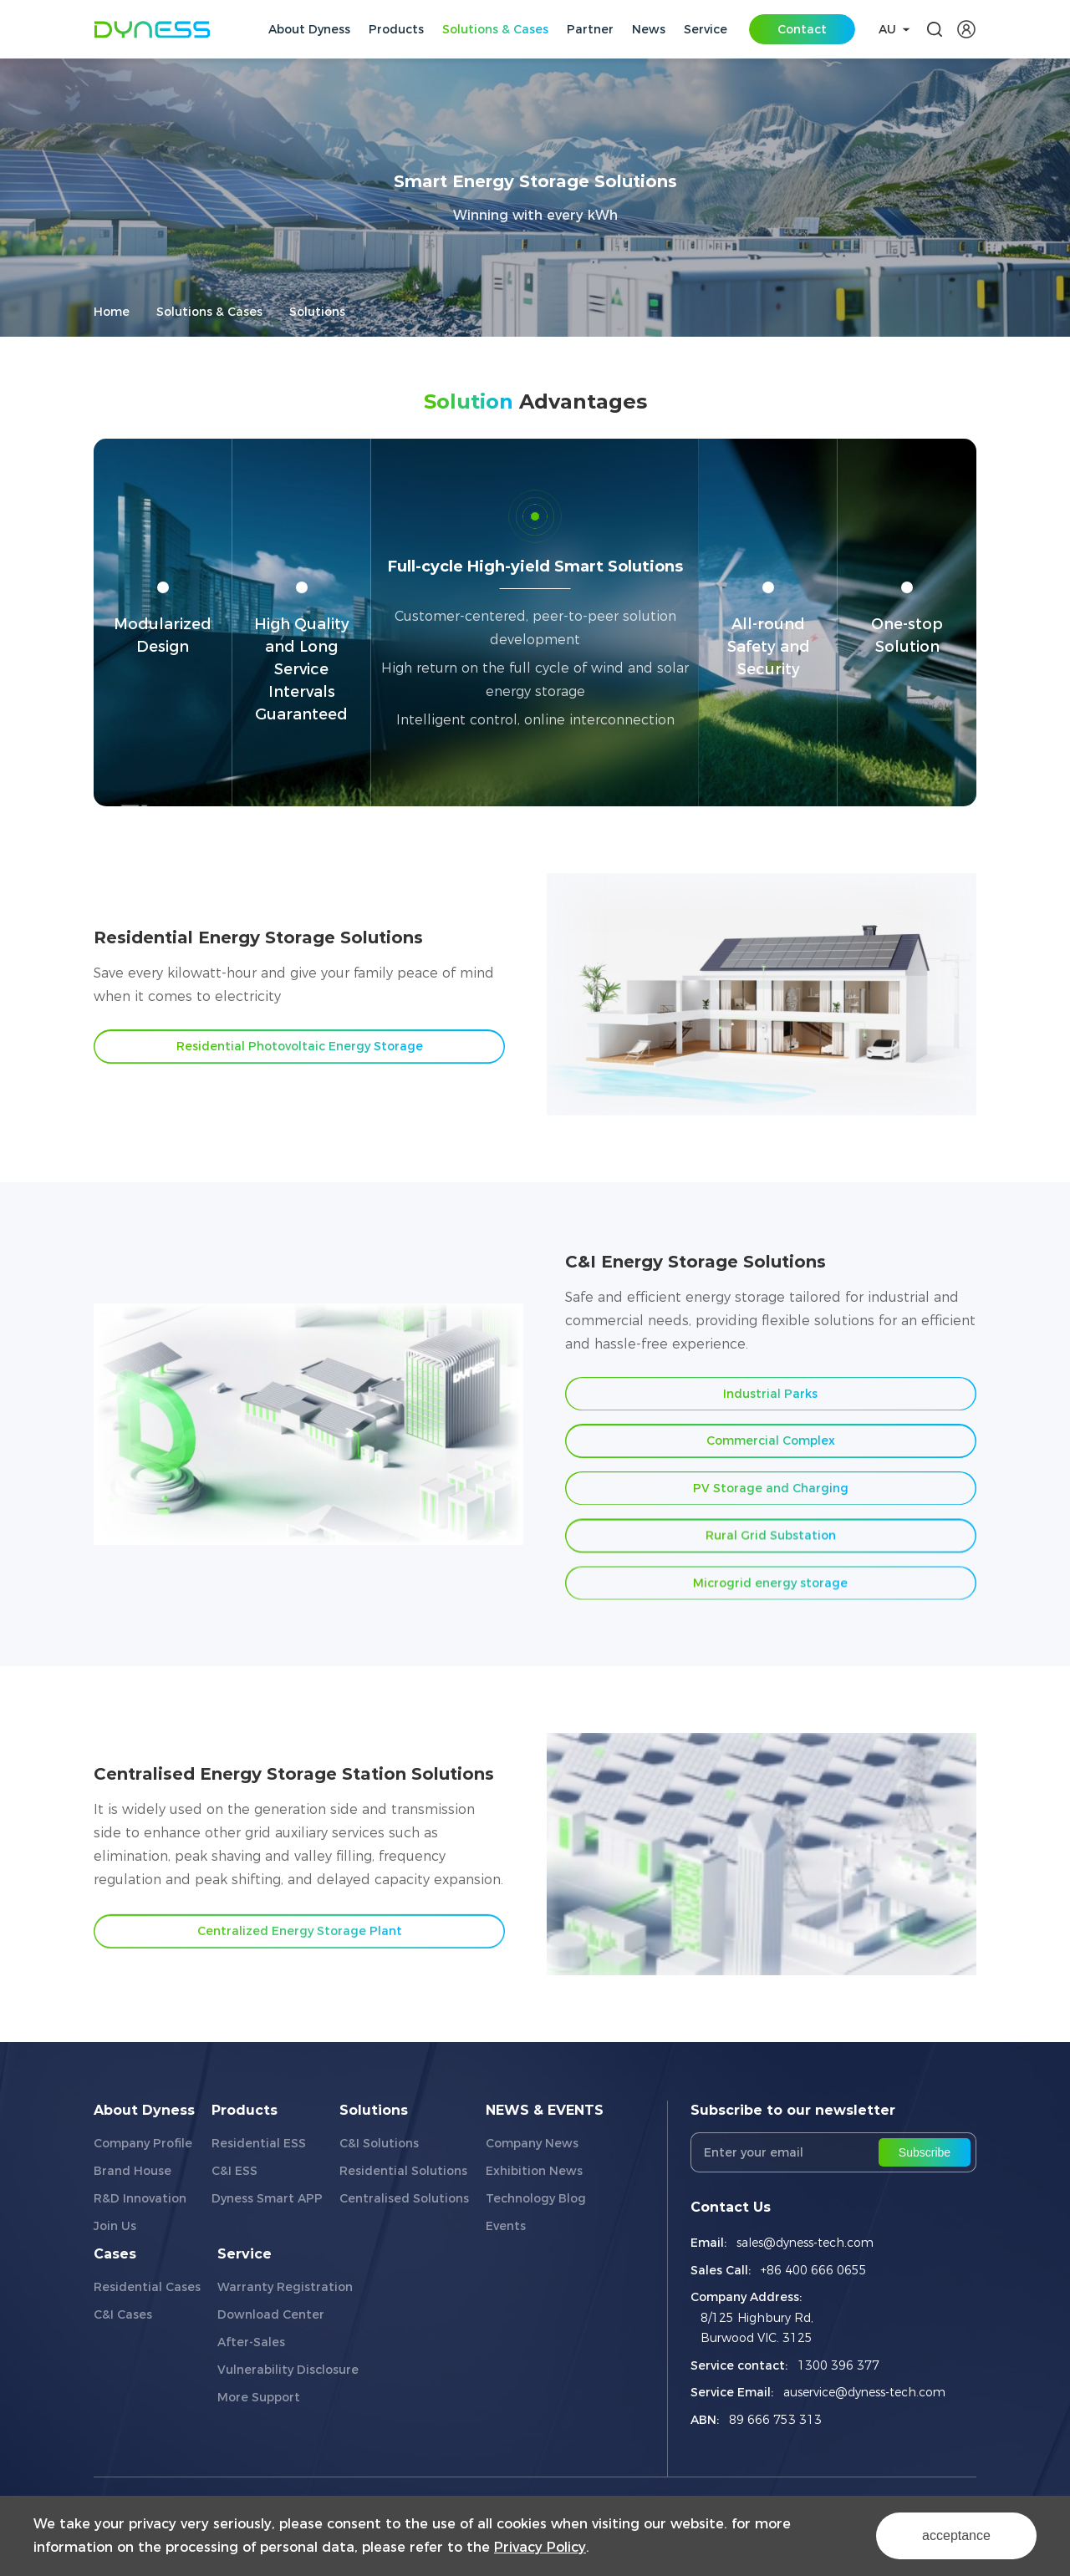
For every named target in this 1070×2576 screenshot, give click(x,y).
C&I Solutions (379, 2143)
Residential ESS (258, 2143)
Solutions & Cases (209, 311)
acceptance (956, 2535)
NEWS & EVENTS (545, 2110)
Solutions (317, 311)
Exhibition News (534, 2170)
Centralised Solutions (404, 2198)
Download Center (270, 2314)
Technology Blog (536, 2198)
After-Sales (251, 2342)
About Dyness (144, 2110)
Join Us (115, 2225)
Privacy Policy (540, 2547)
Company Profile (143, 2143)
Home (112, 311)
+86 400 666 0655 (814, 2270)
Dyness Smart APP (267, 2198)
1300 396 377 (838, 2365)
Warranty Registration (285, 2286)
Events (506, 2225)
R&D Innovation (140, 2198)
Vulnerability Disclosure (288, 2369)
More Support (258, 2397)
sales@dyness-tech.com (805, 2242)
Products (244, 2110)
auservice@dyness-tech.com (864, 2392)
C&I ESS (234, 2170)
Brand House (132, 2170)
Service (244, 2254)
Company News (532, 2143)
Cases (115, 2254)
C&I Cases (123, 2314)
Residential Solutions (403, 2170)
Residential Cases (147, 2286)
